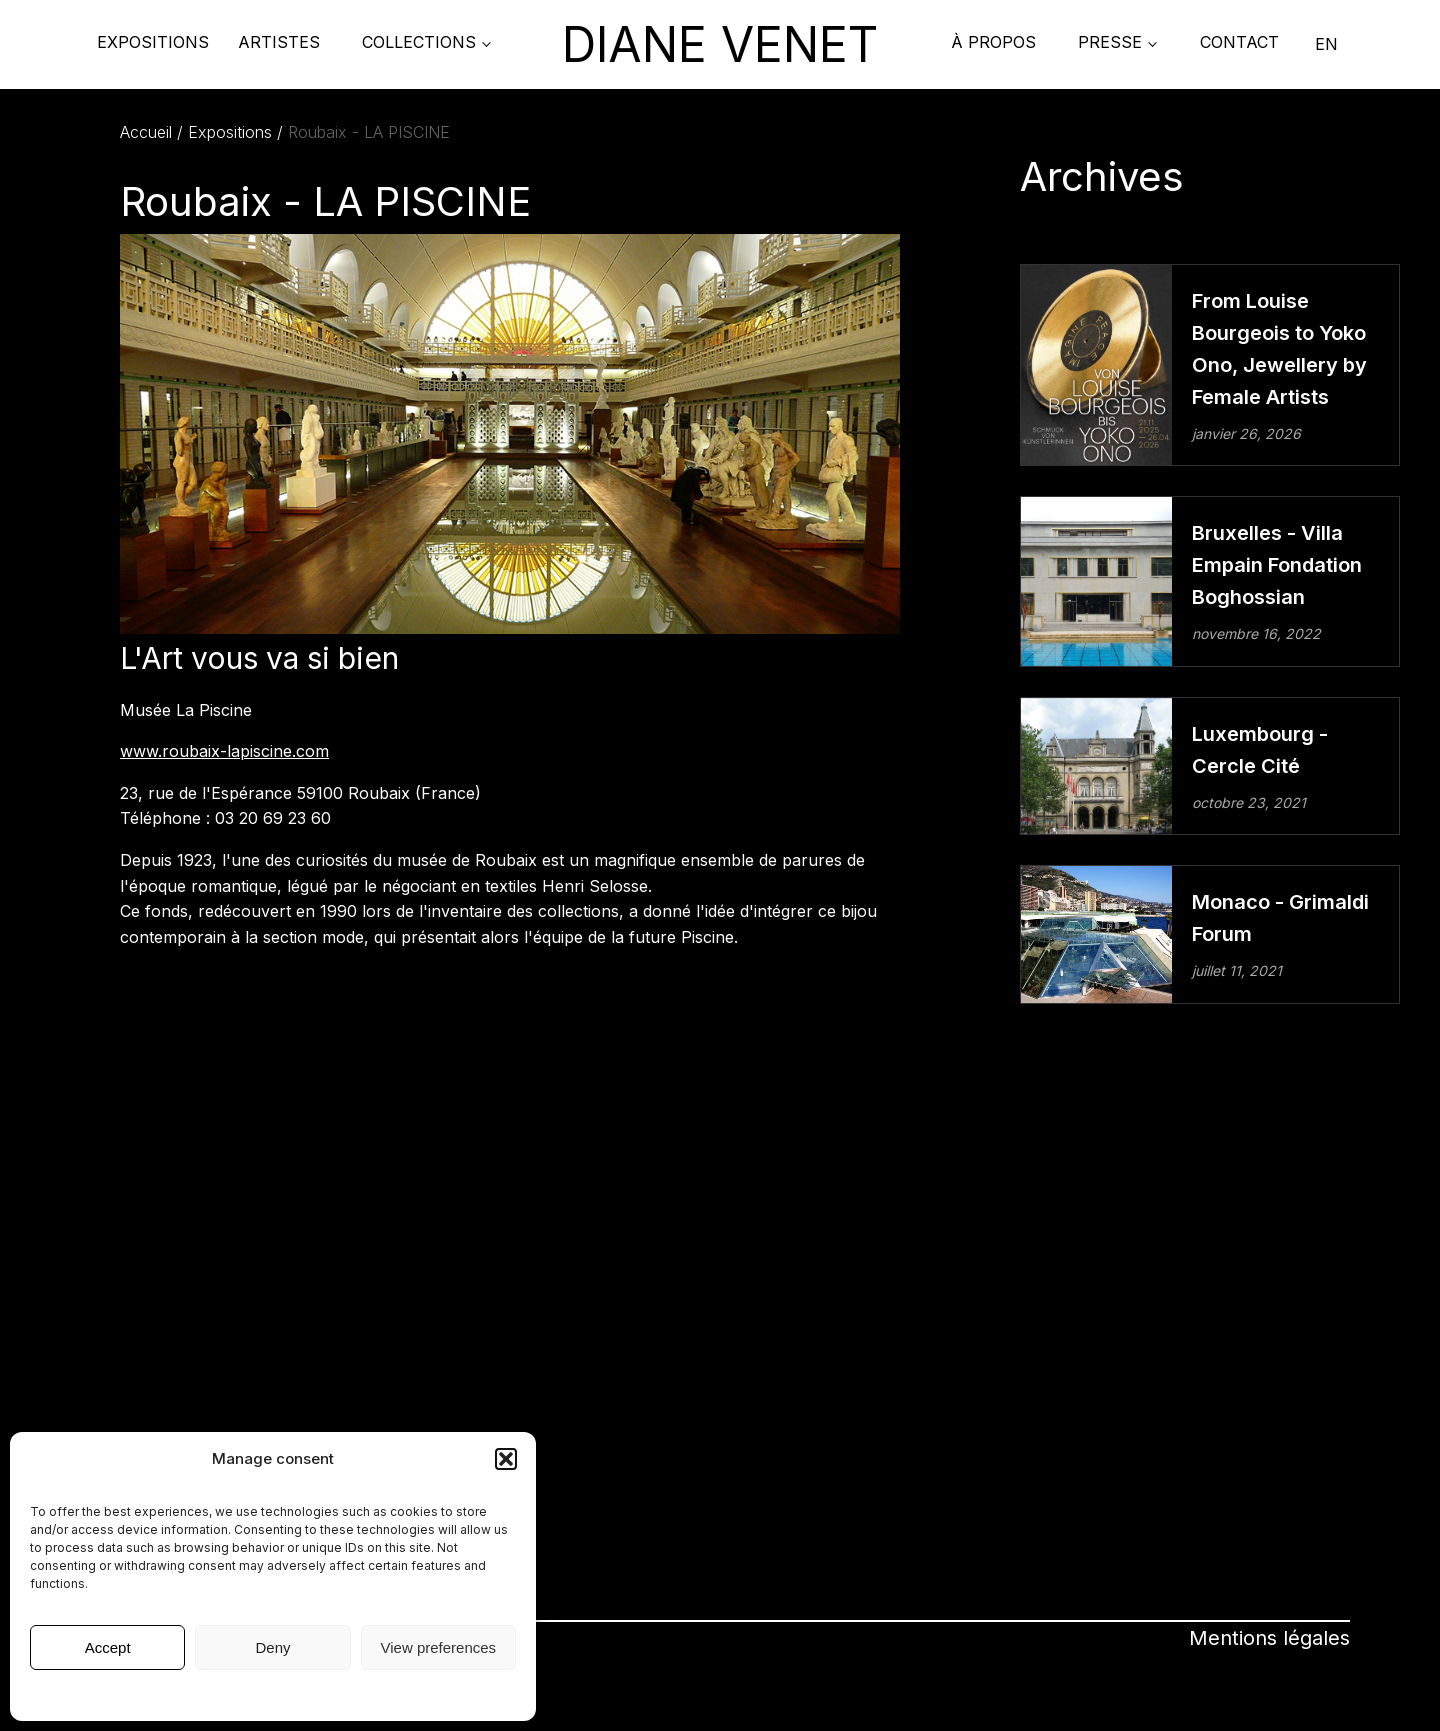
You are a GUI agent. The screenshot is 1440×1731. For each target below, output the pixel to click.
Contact (1239, 42)
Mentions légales (273, 1693)
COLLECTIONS (419, 42)
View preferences (439, 1647)
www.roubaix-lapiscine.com (224, 751)
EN (1326, 44)
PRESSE (1110, 42)
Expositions (153, 42)
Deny (272, 1647)
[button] (506, 1459)
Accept (108, 1647)
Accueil (146, 132)
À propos (993, 42)
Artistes (279, 42)
